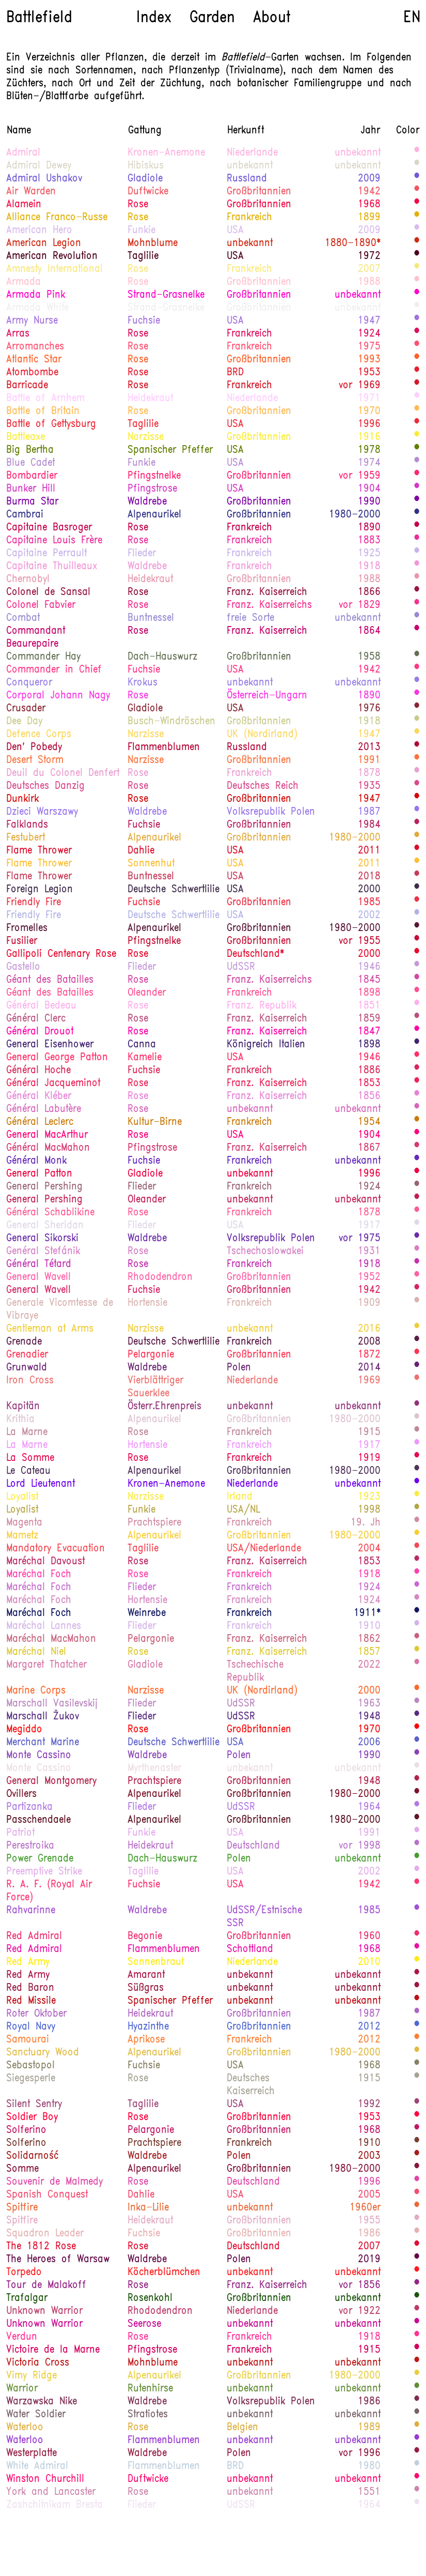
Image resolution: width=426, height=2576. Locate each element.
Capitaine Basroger (49, 528)
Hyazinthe (148, 2027)
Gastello (23, 967)
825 (417, 1070)
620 (417, 2039)
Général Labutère (43, 1109)
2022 (369, 1665)
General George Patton (57, 1058)
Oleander (147, 993)
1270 (417, 630)
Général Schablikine (50, 1213)
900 (417, 191)
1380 (417, 747)
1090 (417, 695)
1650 (417, 281)
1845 (369, 980)
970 (417, 669)
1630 (417, 1302)
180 (417, 1160)
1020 (417, 2336)
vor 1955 (360, 941)
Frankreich (249, 217)
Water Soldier (36, 2415)
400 (417, 2298)
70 (417, 1845)
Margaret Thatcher (46, 1665)
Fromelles (27, 928)
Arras (17, 334)
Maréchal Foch (38, 1574)
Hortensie (147, 1303)
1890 (369, 528)
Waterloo (24, 2427)
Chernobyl (28, 579)
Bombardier (31, 476)
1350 (417, 876)
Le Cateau (28, 1471)
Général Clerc (36, 1019)
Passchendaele (38, 1820)
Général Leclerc (39, 1122)
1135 (417, 1005)
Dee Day (24, 722)
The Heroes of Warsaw (57, 2259)
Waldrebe (147, 502)
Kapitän (23, 1406)
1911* (367, 1613)
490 (417, 1496)
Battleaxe (25, 437)
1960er (365, 2208)
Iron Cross (30, 1381)
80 (417, 1587)
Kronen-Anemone (166, 153)
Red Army (28, 1962)
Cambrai (24, 515)
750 (417, 953)
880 (417, 372)
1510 (417, 1794)
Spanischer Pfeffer (170, 450)
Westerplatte (31, 2453)
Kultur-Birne (155, 1122)
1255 (417, 1458)
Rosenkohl (150, 2298)
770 (417, 1057)
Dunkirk (22, 799)
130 (417, 1367)
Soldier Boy (32, 2117)
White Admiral (37, 2466)
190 (417, 1716)
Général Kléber (38, 1096)
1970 (369, 411)
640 (417, 760)
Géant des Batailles (49, 980)
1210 (417, 2323)
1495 (417, 1186)
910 (417, 1354)
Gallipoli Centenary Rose (61, 954)
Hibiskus (146, 166)
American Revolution (52, 256)
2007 (369, 269)
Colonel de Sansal (48, 592)
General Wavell (38, 1277)
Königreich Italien (266, 1045)
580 (417, 837)
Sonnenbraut (156, 1962)
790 (417, 2246)
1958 (369, 657)
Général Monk (36, 1161)
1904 (369, 489)
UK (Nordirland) (262, 734)
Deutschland (253, 1846)
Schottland (250, 1949)
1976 (369, 709)
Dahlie (141, 851)
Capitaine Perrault (46, 553)
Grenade (24, 1342)
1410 (417, 2104)
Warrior (22, 2389)
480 (417, 269)
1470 (417, 928)
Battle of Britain (43, 411)
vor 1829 (360, 605)
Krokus (142, 683)
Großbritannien (259, 192)
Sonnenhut (151, 864)
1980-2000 (355, 515)
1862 (369, 1639)
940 (417, 2478)
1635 (417, 2220)
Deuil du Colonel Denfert (62, 773)
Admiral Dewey (38, 166)
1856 (369, 1096)
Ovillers (21, 1794)
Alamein (23, 205)
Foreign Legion (39, 890)
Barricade (27, 385)
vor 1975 (360, 1238)
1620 (417, 1522)
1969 (369, 1381)
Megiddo (24, 1730)
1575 (417, 2310)
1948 (369, 1717)
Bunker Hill (30, 489)
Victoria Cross (37, 2363)
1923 (369, 1497)
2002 (369, 915)
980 (417, 992)
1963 (369, 1704)
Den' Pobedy (34, 747)
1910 (369, 1626)
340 (417, 2466)
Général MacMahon (48, 1148)
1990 (369, 502)
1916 (369, 437)
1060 (417, 1949)
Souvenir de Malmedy (54, 2182)
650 (417, 1690)
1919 (369, 1458)
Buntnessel (151, 618)
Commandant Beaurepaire (35, 637)
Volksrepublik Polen (271, 812)
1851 (369, 1006)
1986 (369, 2234)
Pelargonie (151, 1355)
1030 (417, 1574)
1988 (369, 282)
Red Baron (30, 1988)
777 (417, 204)
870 (417, 475)
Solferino (26, 2130)
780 (417, 1380)
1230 (417, 2181)
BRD (235, 373)
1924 (369, 334)
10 (417, 2504)
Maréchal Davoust (45, 1562)
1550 (417, 2453)
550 (417, 2427)
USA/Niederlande (264, 1549)
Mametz (22, 1536)
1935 (369, 786)
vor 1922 (360, 2311)
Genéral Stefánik (43, 1251)
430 (417, 2414)
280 (417, 617)
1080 (417, 294)
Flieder (142, 553)
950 (417, 1134)
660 (417, 359)
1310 (417, 1199)
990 (417, 1277)
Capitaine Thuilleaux (51, 566)
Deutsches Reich (262, 786)
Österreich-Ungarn (267, 696)
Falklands (27, 825)
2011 (369, 851)
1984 (369, 825)
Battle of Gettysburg (51, 424)
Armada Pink (35, 295)
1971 (369, 398)
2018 (369, 877)
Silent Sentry (34, 2104)
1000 (417, 785)
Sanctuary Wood (42, 2053)
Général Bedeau (41, 1006)
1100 (417, 488)
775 (417, 1729)
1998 (369, 1510)
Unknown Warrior (44, 2311)
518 (417, 1328)
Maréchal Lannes (43, 1626)
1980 (369, 2466)
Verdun (21, 2337)
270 (417, 682)
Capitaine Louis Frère (54, 541)
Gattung (145, 131)
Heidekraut (150, 398)
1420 (417, 2285)
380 (417, 2388)
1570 (417, 1987)
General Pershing (44, 1187)
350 (417, 2078)
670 (417, 2272)
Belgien (242, 2427)
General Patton (39, 1174)
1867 (369, 1148)
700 (417, 243)
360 (417, 2065)
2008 (369, 1342)
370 (417, 449)
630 (417, 2207)
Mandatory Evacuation (55, 1549)
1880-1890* (353, 243)
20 (417, 1225)
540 (417, 2052)
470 (417, 1651)
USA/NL (243, 1510)
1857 (369, 1652)
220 (417, 1044)
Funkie (141, 230)
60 (417, 1703)
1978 (369, 450)
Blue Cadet (30, 463)
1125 (417, 230)
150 (417, 1806)
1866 (369, 592)
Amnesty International (54, 269)
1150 (417, 152)
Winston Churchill (45, 2479)
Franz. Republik (261, 1006)
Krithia (20, 1419)
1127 (417, 1832)
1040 (417, 979)
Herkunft (245, 131)
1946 (369, 967)
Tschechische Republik (255, 1671)
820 (417, 850)
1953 (369, 373)
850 (417, 333)
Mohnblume (153, 243)
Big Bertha (30, 450)
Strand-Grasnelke (166, 295)
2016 (369, 1329)
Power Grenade (39, 1859)
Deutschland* (255, 954)
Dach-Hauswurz (162, 657)
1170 (417, 773)
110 (417, 2440)
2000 (369, 890)
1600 (417, 1432)
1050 (417, 540)
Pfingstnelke (154, 476)
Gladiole (145, 179)
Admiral (23, 153)
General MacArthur (47, 1135)
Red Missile (31, 2001)
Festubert (25, 838)
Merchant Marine (42, 1742)
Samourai (27, 2040)
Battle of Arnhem (45, 398)
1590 (417, 1664)
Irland (240, 1497)
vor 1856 (360, 2285)
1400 (417, 824)
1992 (369, 2104)
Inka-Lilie (148, 2208)
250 (417, 1613)
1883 (369, 541)
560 (417, 863)
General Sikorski (42, 1238)
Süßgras (146, 1988)
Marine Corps (36, 1691)
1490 (417, 1819)
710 (417, 2362)
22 (417, 165)
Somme (22, 2169)
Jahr (370, 131)
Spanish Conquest (47, 2195)
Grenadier (27, 1355)
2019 (369, 2259)
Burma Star (32, 502)
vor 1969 (360, 385)
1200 (417, 1251)
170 (417, 320)
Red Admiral (34, 1936)
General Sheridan (45, 1226)
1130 (417, 1871)
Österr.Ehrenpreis (164, 1406)
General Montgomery (51, 1781)
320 (417, 811)
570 (417, 411)
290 (417, 2026)
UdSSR (241, 967)
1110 (417, 1096)
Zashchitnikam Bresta (54, 2505)
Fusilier (21, 941)
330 (417, 915)
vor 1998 (360, 1846)
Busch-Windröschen (171, 722)
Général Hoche (38, 1070)
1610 (417, 2491)
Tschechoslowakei (265, 1251)
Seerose (144, 2324)
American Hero (39, 230)
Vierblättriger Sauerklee (155, 1387)
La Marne (27, 1432)
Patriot (20, 1833)
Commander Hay (43, 657)
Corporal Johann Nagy (58, 696)
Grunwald (26, 1368)
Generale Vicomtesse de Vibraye (59, 1309)
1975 (369, 347)
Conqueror (29, 683)
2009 (369, 179)
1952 (369, 1277)
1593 (417, 579)
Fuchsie (144, 321)
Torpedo (24, 2272)
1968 (369, 205)
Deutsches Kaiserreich (251, 2085)
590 (417, 217)
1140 (417, 398)
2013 (369, 747)
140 (417, 1755)
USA (235, 230)
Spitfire (22, 2208)
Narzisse (146, 437)
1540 (417, 592)
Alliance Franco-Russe (56, 217)
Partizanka (29, 1807)
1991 (369, 760)
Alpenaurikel (154, 515)
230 (417, 1470)
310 (417, 178)
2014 (369, 1368)
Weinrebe (147, 1613)
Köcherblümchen (164, 2272)
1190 (417, 1600)
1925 (369, 553)
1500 (417, 2142)
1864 (369, 631)
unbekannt (358, 153)
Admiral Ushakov (44, 179)
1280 (417, 1018)
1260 (417, 2130)
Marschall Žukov (42, 1717)
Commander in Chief (54, 670)
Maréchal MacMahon (51, 1639)
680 (417, 346)
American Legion (43, 243)
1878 (369, 773)
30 (417, 1626)
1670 (417, 1768)
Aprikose (146, 2040)
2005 (369, 2195)
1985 (369, 902)
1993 (369, 360)
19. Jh (366, 1523)
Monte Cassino (38, 1755)
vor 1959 (360, 476)
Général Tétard (38, 1264)
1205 (417, 1109)
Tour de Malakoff (46, 2285)
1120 (417, 1445)
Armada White (37, 308)
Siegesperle (30, 2079)
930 (417, 605)
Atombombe (32, 373)
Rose (138, 205)
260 (417, 514)
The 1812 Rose (41, 2247)
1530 (417, 708)
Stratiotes (148, 2415)
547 (417, 1121)
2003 (369, 2156)
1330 (417, 2349)
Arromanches (35, 347)
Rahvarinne (30, 1911)
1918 (369, 566)
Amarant (146, 1975)
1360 (417, 1974)
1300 (417, 941)
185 (417, 1483)
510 (417, 1962)
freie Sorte (250, 618)
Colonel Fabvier (40, 605)
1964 (369, 1807)
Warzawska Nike (41, 2402)
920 (417, 1884)
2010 (369, 1962)
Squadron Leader (45, 2234)
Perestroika (30, 1846)
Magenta (24, 1523)
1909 (369, 1303)
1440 (417, 2401)
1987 (369, 812)
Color (407, 131)
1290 (417, 527)
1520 (417, 2168)
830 (417, 1173)
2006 (369, 1742)
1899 (369, 217)
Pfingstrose (152, 489)
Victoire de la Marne (53, 2350)
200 (417, 1238)
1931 (369, 1251)
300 (417, 1742)
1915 (369, 1432)
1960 (369, 1936)
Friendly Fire (33, 902)
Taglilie (143, 256)
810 (417, 902)
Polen (239, 1368)
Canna (142, 1045)
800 (417, 2117)
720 (417, 2000)
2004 (369, 1549)
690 (417, 385)
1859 (369, 1019)
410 (417, 656)
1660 (417, 1419)
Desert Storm (35, 760)
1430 (417, 1406)
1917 (369, 1226)
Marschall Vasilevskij (52, 1704)
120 (417, 501)
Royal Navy (30, 2027)
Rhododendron (160, 1277)
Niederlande (252, 153)
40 (417, 966)
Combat (23, 618)
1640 (417, 2233)
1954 (369, 1122)
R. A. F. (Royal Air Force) (49, 1891)
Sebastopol (30, 2066)
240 (417, 889)
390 (417, 1858)
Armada (23, 282)
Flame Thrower (39, 851)
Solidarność (32, 2156)
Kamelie (145, 1058)
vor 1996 (360, 2453)
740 (417, 424)
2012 (369, 2027)
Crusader (25, 709)
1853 (369, 1083)
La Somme (30, 1458)
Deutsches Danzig (45, 786)
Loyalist (22, 1497)
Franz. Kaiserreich (267, 592)
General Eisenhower (49, 1045)
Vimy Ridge (31, 2376)
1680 (417, 307)
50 (417, 462)
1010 (417, 1936)
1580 (417, 1638)
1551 (369, 2492)
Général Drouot (39, 1032)
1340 (417, 1289)
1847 (369, 1032)
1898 (369, 993)
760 (417, 1548)
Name (19, 131)
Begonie (145, 1936)
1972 (369, 256)
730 (417, 798)
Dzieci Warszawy (42, 812)
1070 (417, 1264)
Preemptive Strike (44, 1872)
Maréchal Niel (36, 1652)
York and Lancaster (51, 2492)
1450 (417, 2259)
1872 (369, 1355)
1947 (369, 321)
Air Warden (31, 192)
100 (417, 1910)
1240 (417, 1212)
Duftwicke (148, 192)
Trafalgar (27, 2298)
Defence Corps (38, 734)
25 (417, 553)
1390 (417, 2155)
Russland (247, 179)
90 (417, 2013)
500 (417, 437)
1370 (417, 1781)
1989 (369, 2427)
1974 (369, 463)
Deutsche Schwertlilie (173, 890)
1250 (417, 1147)
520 (417, 734)
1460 (417, 1341)
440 (417, 1509)
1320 (417, 1561)
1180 (417, 566)
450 (417, 721)
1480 (417, 256)
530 (417, 1535)
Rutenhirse (150, 2389)
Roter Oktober (36, 2014)
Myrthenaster (154, 1768)
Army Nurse (32, 321)
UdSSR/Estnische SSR (264, 1917)
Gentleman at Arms (49, 1329)
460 (417, 2375)
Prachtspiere (154, 1523)
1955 (369, 2221)
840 (417, 1083)
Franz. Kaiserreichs (269, 605)
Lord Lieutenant (40, 1484)
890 (417, 2194)
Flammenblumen (164, 747)
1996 (369, 424)
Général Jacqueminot (53, 1083)
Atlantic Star (33, 360)
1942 (369, 192)
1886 (369, 1070)
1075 (417, 1031)
